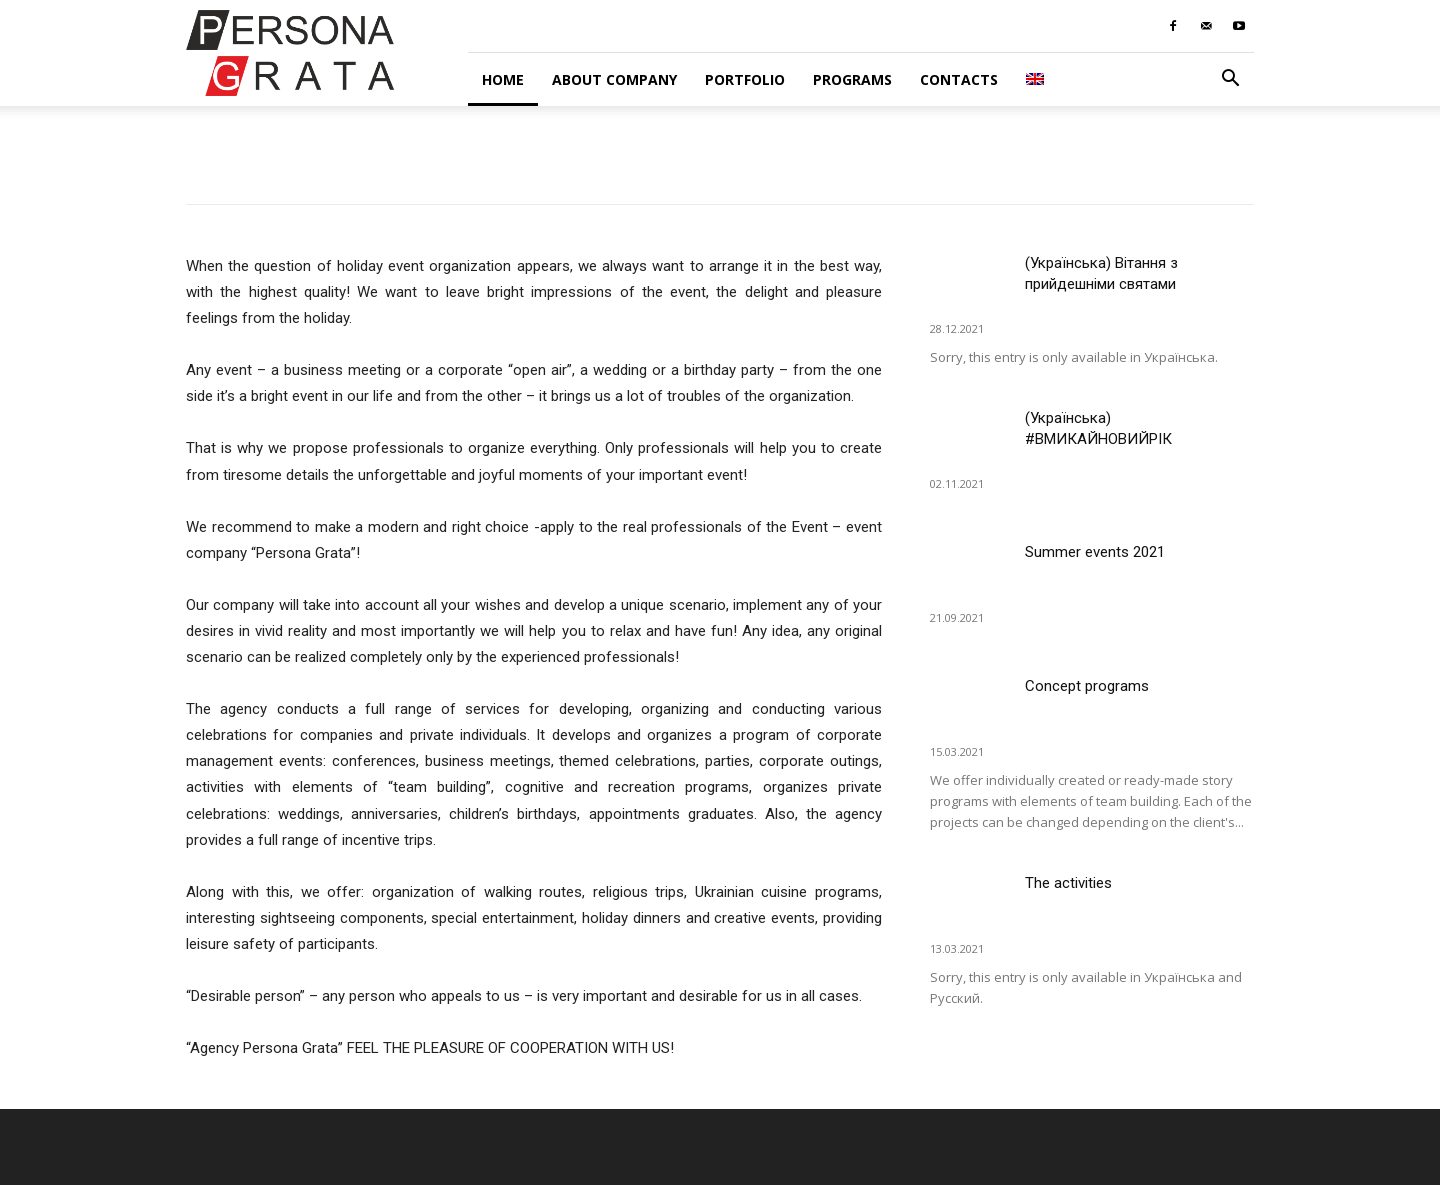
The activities (1068, 883)
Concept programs (1087, 686)
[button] (1230, 80)
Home (503, 79)
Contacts (959, 79)
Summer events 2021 (1095, 552)
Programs (852, 79)
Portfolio (745, 79)
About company (614, 79)
